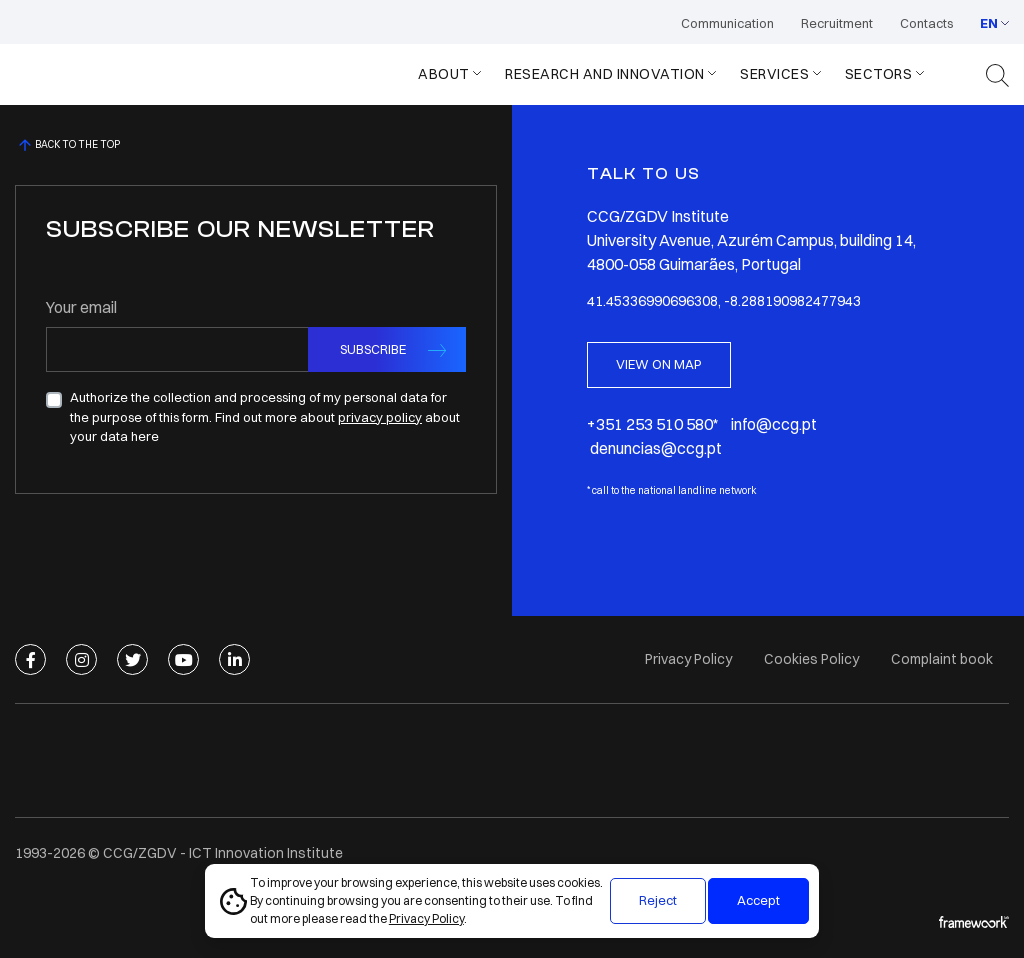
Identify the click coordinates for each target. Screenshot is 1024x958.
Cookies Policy (811, 659)
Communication (727, 23)
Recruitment (837, 23)
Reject (658, 900)
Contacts (926, 23)
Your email (81, 307)
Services (774, 74)
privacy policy (380, 417)
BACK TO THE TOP (67, 144)
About (444, 74)
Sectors (879, 74)
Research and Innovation (605, 74)
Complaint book (942, 659)
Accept (758, 900)
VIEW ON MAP (659, 364)
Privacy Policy (426, 918)
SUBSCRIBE (373, 349)
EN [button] (989, 23)
